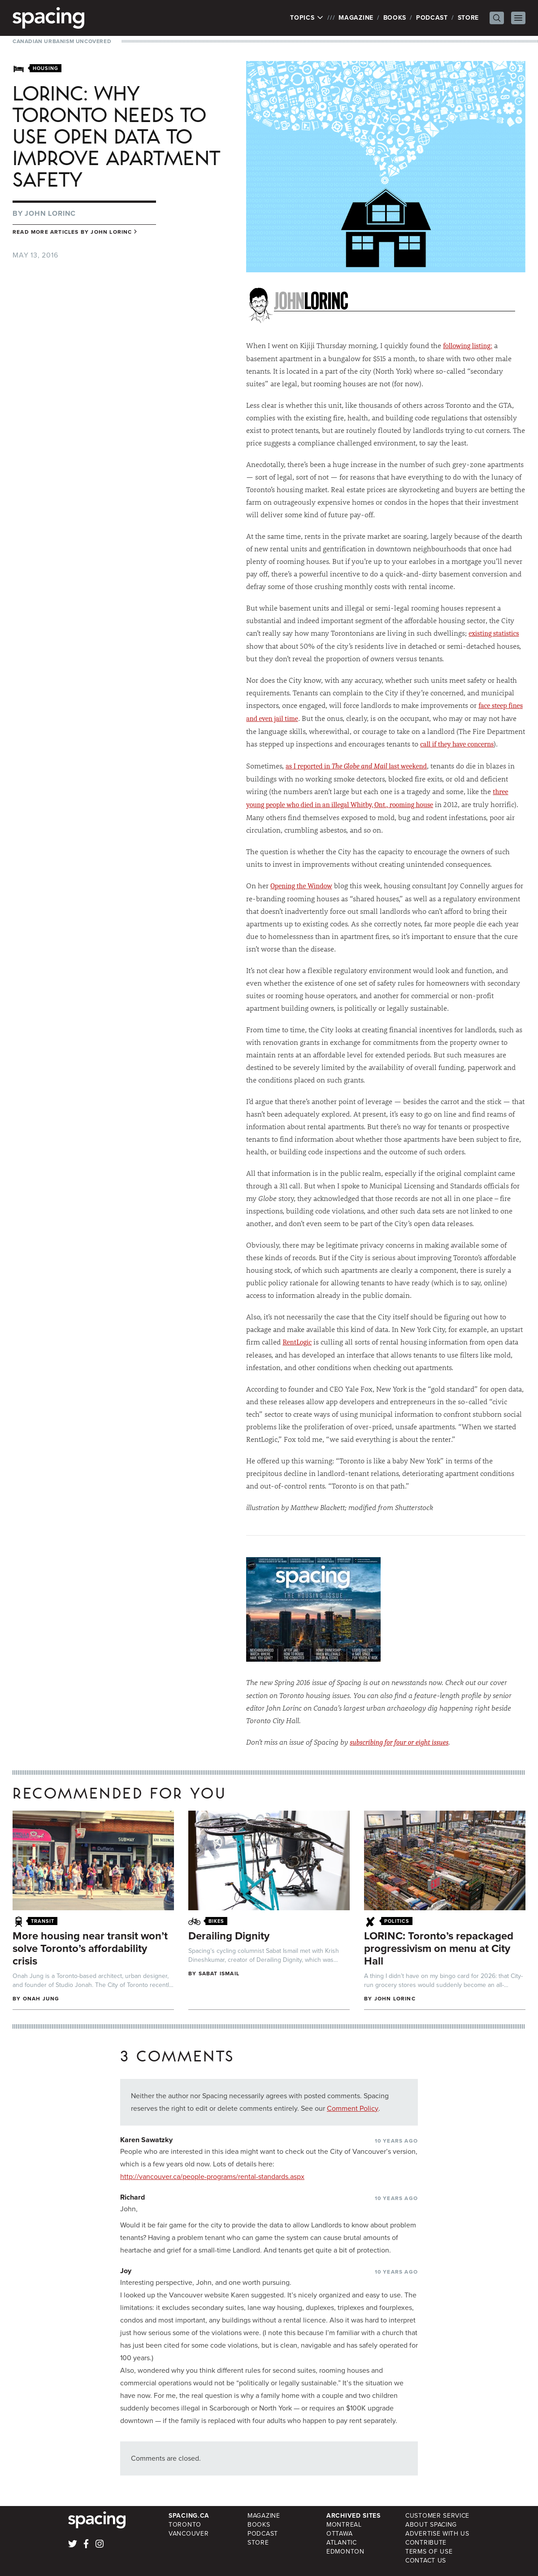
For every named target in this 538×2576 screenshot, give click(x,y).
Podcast (432, 17)
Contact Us (425, 2560)
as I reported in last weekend (356, 766)
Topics (307, 17)
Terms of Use (428, 2551)
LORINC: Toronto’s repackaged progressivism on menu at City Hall (438, 1948)
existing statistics (494, 633)
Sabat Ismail (219, 1973)
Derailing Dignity (228, 1936)
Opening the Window (301, 886)
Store (468, 17)
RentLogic (297, 1342)
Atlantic (341, 2542)
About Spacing (431, 2524)
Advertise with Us (437, 2533)
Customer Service (437, 2515)
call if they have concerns (457, 744)
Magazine (355, 17)
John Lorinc (50, 213)
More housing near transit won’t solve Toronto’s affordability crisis (90, 1948)
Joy (125, 2271)
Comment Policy (352, 2108)
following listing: (467, 346)
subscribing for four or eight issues (399, 1742)
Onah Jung (41, 1999)
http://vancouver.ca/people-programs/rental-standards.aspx (212, 2176)
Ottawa (339, 2533)
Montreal (344, 2524)
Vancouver (188, 2533)
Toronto (185, 2524)
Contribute (426, 2542)
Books (395, 17)
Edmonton (345, 2551)
